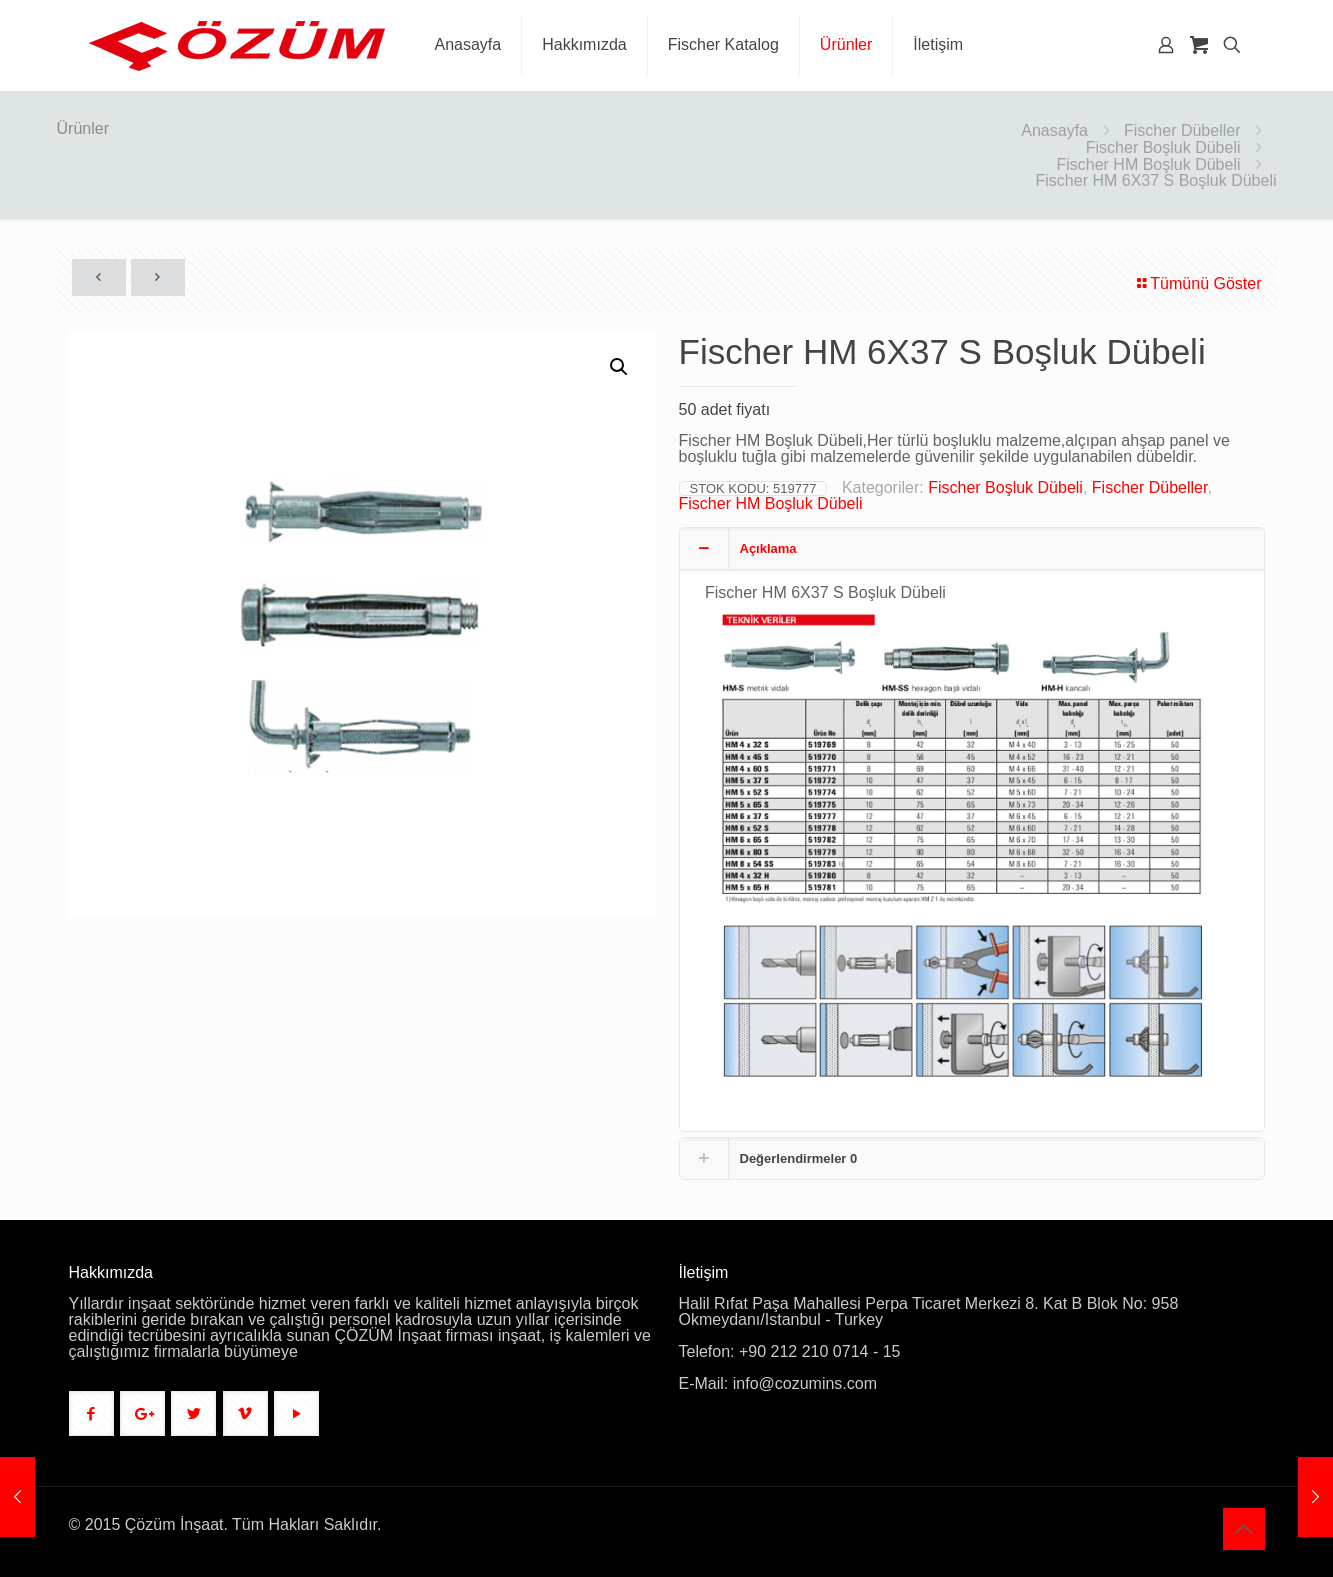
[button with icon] (91, 1413)
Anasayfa (1054, 130)
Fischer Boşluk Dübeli (1163, 147)
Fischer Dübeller (1182, 130)
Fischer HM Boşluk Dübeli (1148, 164)
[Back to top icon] (1244, 1529)
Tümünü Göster (1197, 283)
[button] (620, 367)
